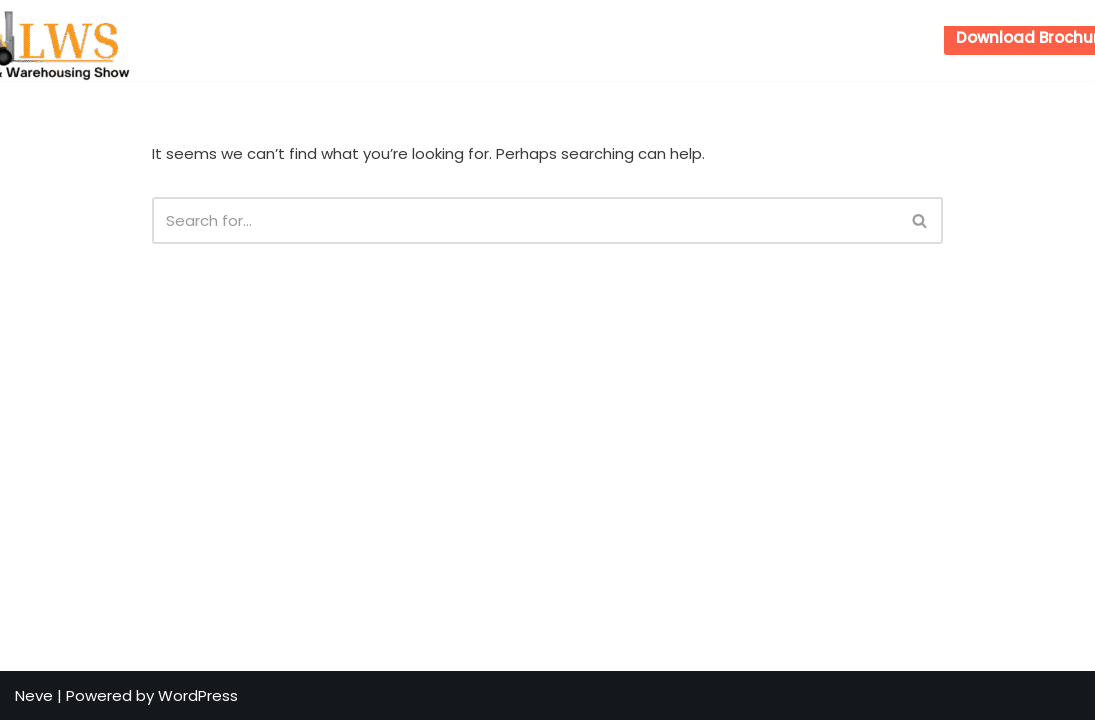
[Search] (525, 220)
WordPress (198, 695)
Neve (34, 695)
